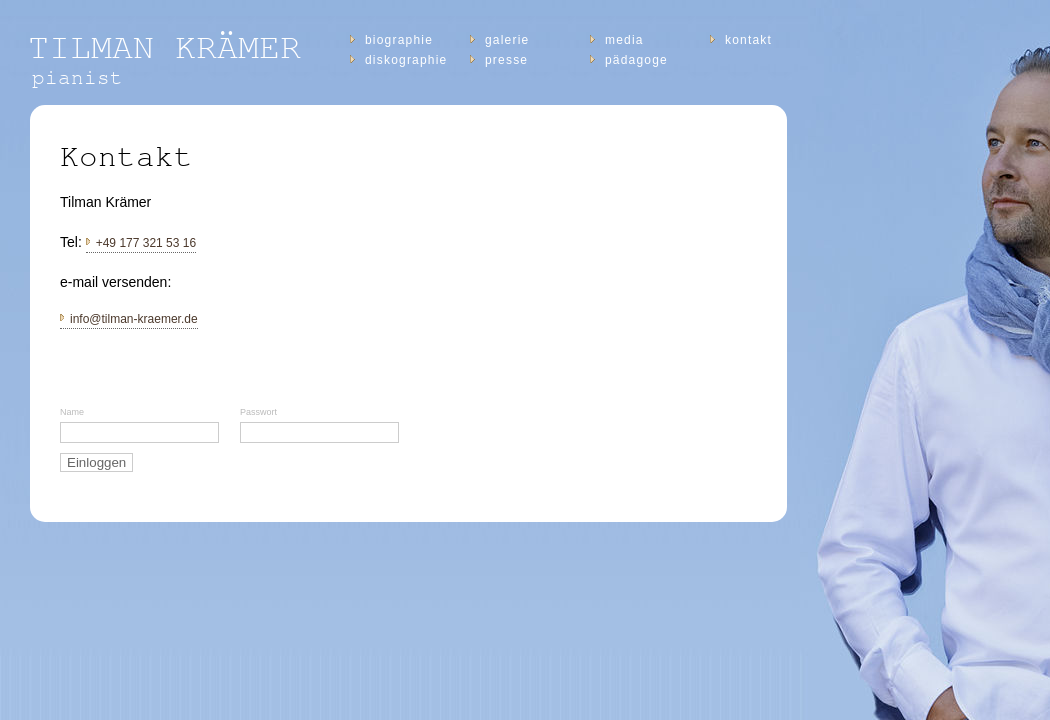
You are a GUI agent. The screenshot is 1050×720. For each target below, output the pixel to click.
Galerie (507, 40)
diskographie (406, 60)
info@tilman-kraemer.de (134, 319)
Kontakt (748, 40)
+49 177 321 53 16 (146, 243)
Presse (506, 60)
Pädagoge (636, 60)
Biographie (399, 40)
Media (624, 40)
